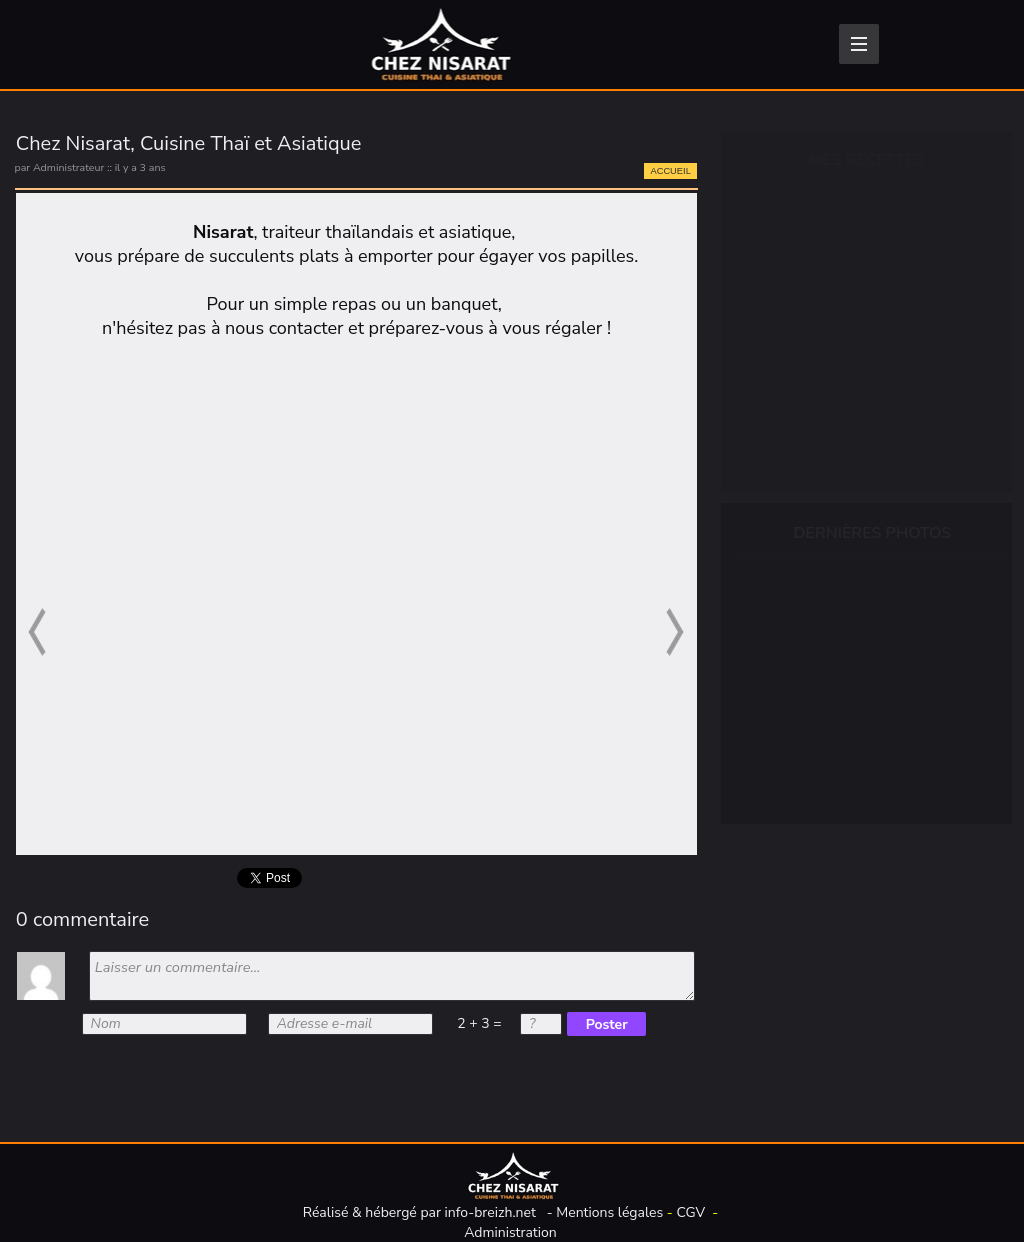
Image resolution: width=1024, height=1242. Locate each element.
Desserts (796, 403)
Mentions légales (609, 1212)
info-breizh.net (490, 1212)
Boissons (796, 219)
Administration (510, 1232)
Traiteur (792, 449)
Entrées (791, 311)
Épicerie (792, 265)
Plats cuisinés (813, 357)
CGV (690, 1212)
